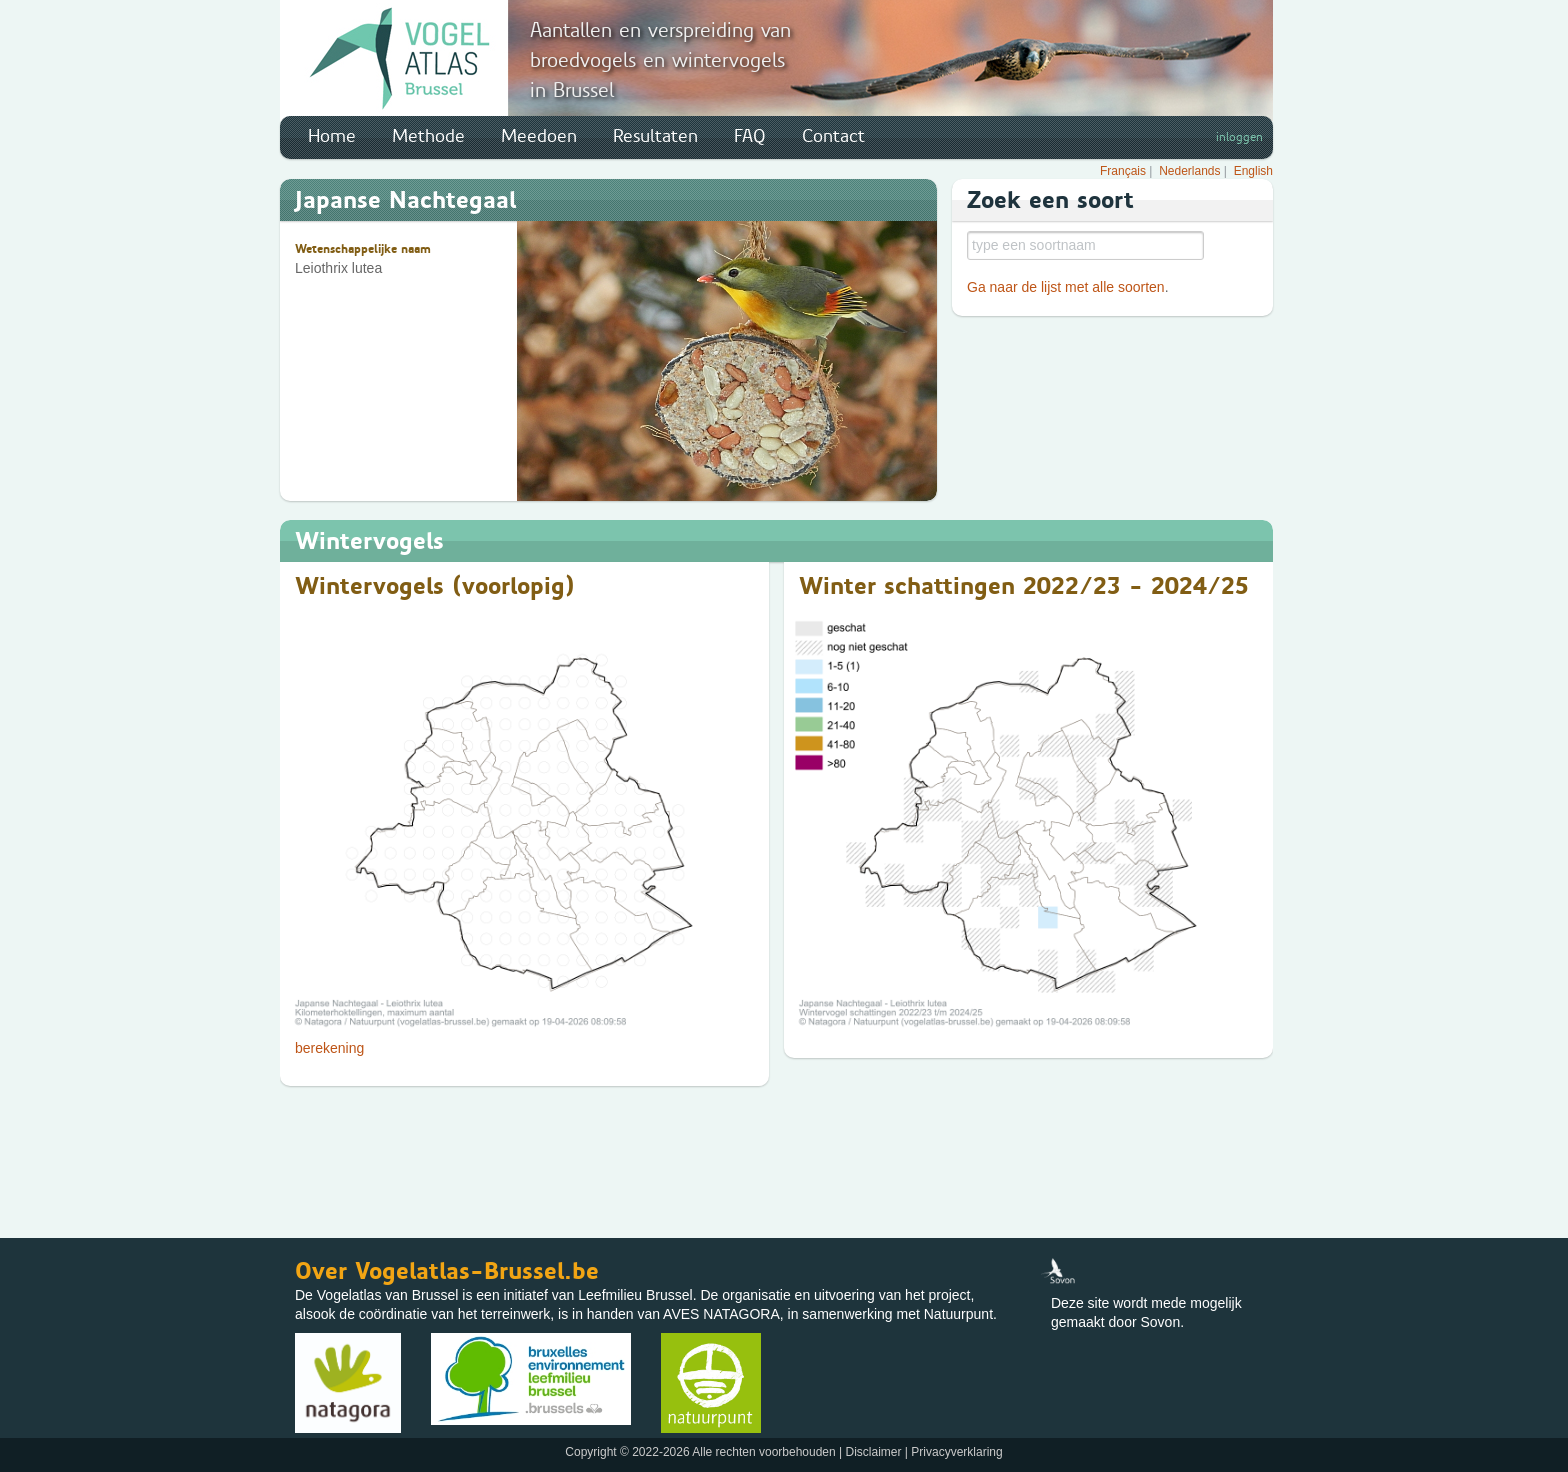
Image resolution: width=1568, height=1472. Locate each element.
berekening (329, 1048)
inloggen (1239, 137)
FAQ (750, 136)
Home (332, 136)
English (1253, 171)
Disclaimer (873, 1452)
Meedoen (539, 136)
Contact (833, 136)
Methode (428, 136)
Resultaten (655, 136)
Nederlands (1189, 171)
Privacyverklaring (956, 1452)
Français (1123, 171)
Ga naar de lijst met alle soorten (1066, 287)
